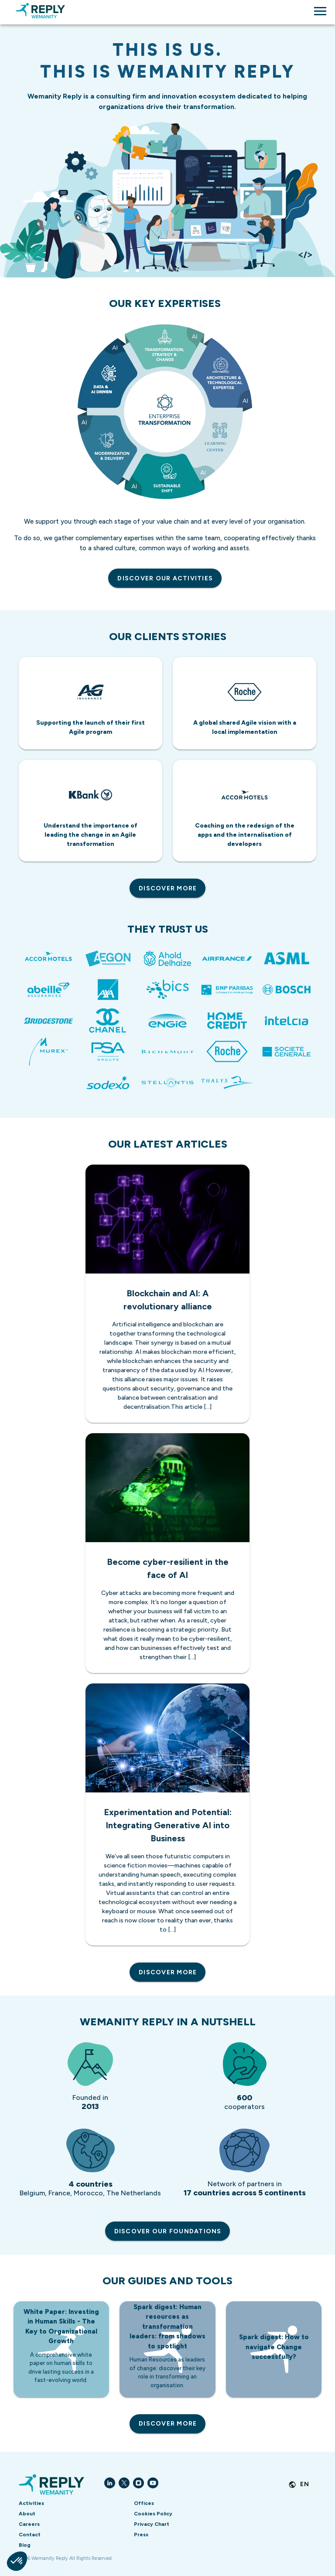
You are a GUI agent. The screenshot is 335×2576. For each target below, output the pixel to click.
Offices (144, 2503)
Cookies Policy (153, 2514)
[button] (17, 2561)
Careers (29, 2524)
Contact (30, 2535)
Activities (31, 2503)
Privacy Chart (151, 2524)
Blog (25, 2545)
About (27, 2514)
